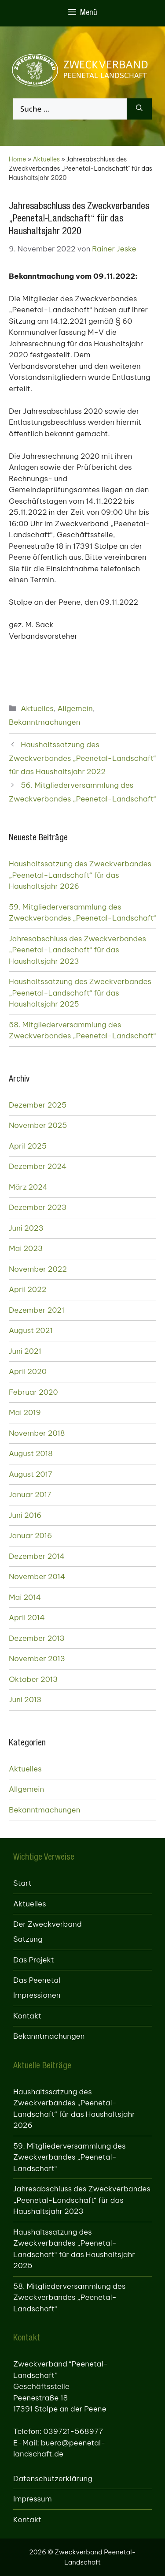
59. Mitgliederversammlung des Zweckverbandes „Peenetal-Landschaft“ (82, 912)
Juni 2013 (25, 1699)
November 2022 (38, 1269)
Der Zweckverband (47, 1924)
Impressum (32, 2499)
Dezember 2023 (37, 1207)
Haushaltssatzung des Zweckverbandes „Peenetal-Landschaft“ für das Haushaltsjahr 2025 (80, 993)
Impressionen (37, 1995)
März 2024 (28, 1187)
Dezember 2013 (37, 1638)
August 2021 (31, 1330)
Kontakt (27, 2016)
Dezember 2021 (36, 1310)
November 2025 (38, 1125)
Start (22, 1883)
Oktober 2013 (33, 1679)
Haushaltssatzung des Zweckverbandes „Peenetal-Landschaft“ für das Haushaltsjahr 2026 (80, 875)
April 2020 (28, 1371)
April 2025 (28, 1146)
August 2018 (31, 1453)
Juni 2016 (25, 1515)
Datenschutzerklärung (52, 2478)
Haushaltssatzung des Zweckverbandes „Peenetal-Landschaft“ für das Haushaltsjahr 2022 (82, 758)
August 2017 (30, 1474)
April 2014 (27, 1617)
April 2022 (27, 1289)
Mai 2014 (25, 1597)
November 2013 (37, 1658)
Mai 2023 (26, 1248)
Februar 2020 (33, 1392)
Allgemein (75, 708)
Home (17, 159)
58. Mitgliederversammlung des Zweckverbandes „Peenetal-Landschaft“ (82, 1030)
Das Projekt (33, 1960)
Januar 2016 (30, 1535)
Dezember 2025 (37, 1105)
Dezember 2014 (37, 1556)
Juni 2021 (25, 1351)
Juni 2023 (26, 1228)
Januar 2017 (30, 1494)
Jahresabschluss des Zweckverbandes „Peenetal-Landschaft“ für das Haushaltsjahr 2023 (77, 950)
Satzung (28, 1939)
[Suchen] (139, 109)
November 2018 (37, 1433)
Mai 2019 (25, 1412)
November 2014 (37, 1576)
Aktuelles (46, 159)
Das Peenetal (36, 1980)
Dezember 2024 (37, 1166)
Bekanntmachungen (44, 722)
